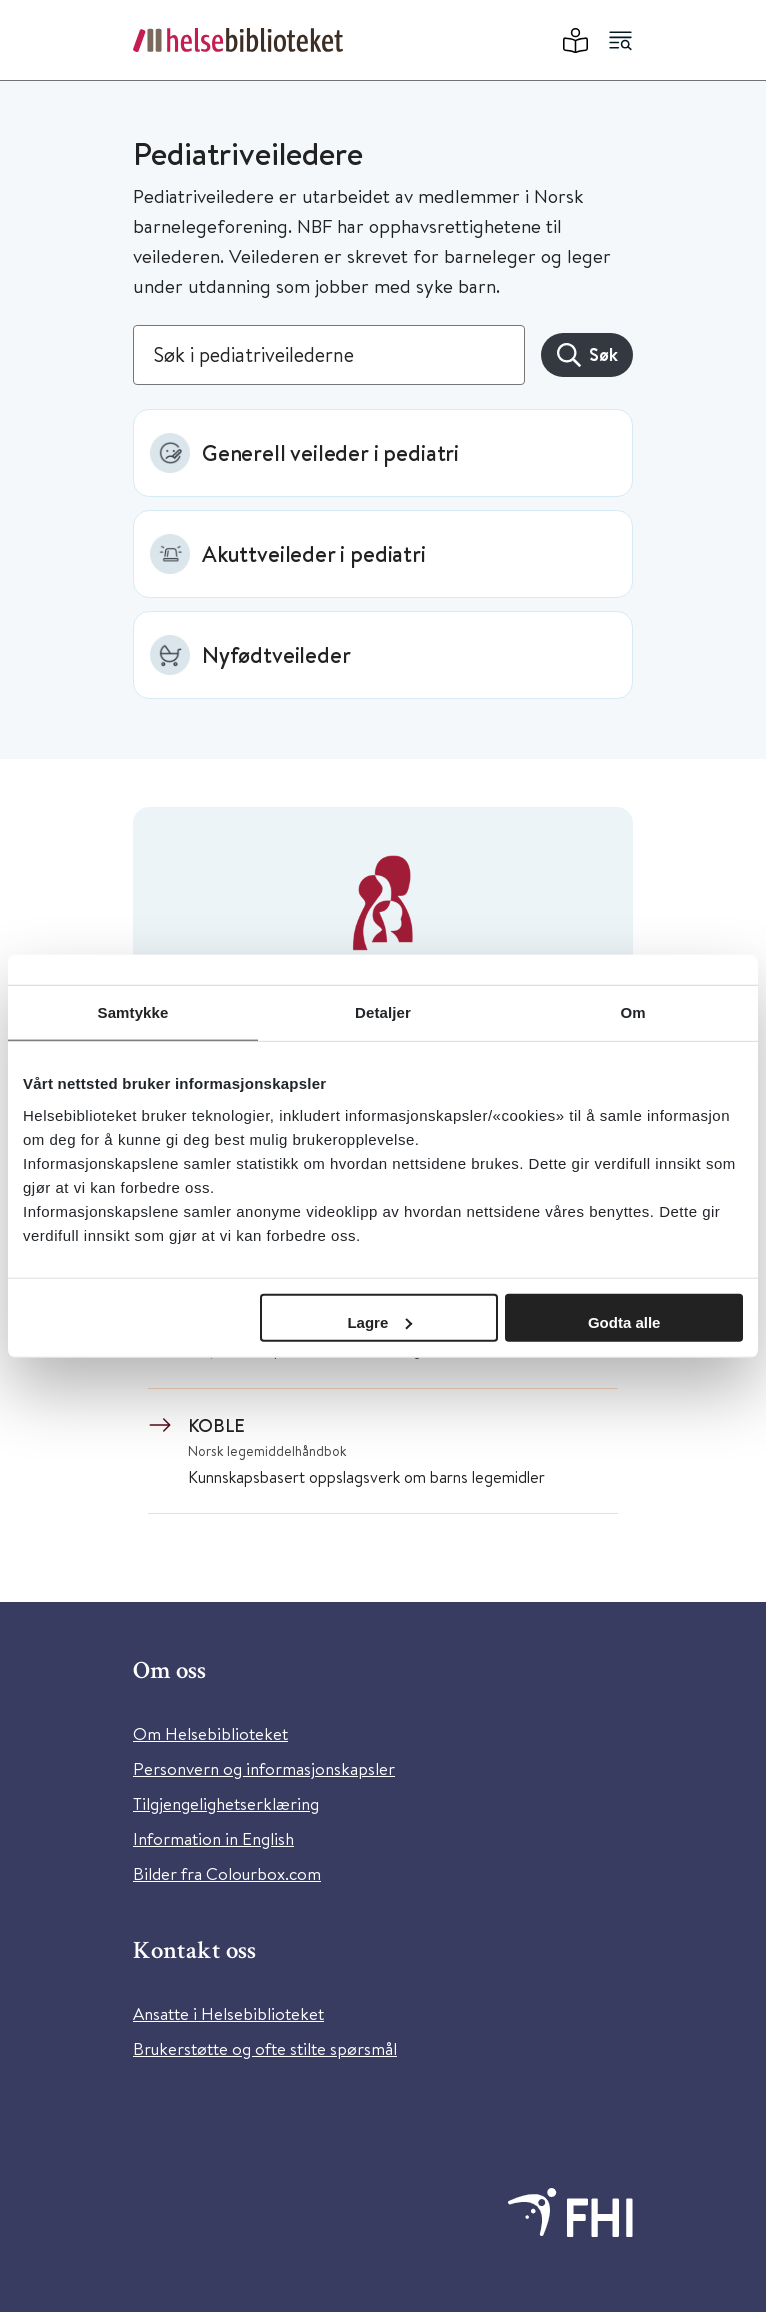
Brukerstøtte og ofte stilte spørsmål (265, 2048)
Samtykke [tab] (133, 1012)
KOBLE (216, 1425)
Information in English (213, 1838)
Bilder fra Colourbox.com (227, 1873)
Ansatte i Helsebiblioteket (228, 2013)
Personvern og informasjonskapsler (264, 1768)
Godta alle (624, 1321)
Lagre (379, 1321)
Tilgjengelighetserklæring (226, 1803)
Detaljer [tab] (383, 1012)
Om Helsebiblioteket (210, 1733)
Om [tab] (632, 1012)
